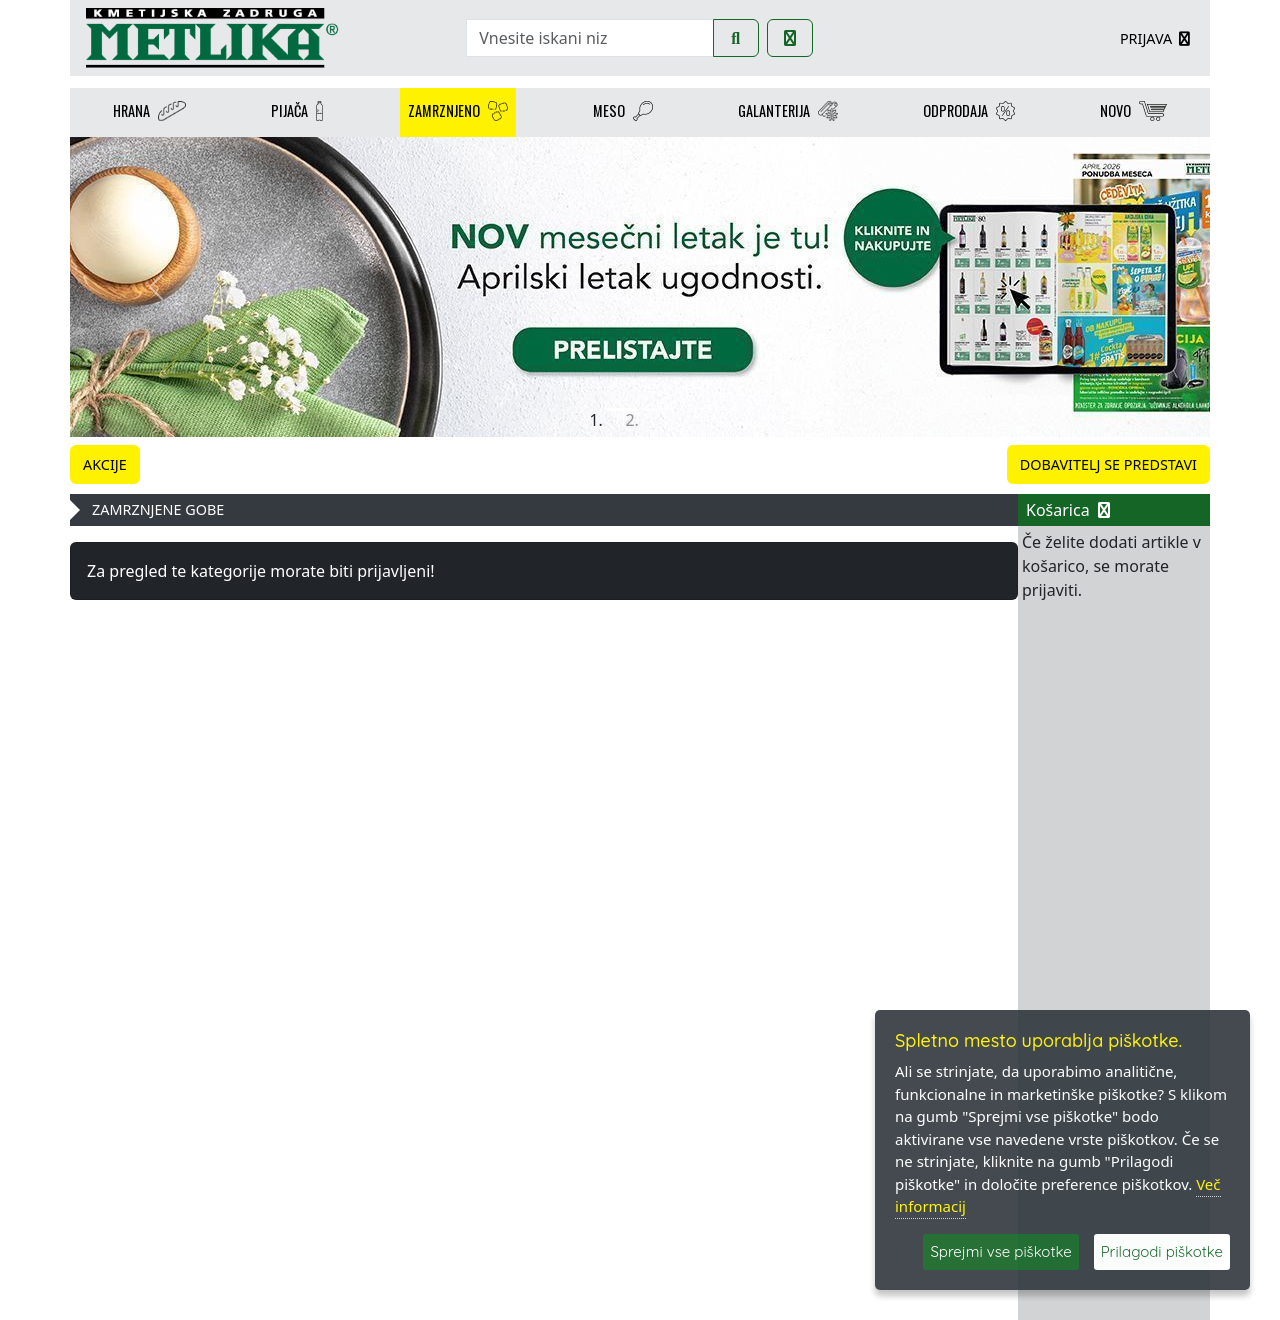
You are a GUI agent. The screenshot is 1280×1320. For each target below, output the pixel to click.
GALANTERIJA (788, 112)
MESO (623, 112)
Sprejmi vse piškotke (1000, 1251)
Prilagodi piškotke (1162, 1251)
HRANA (150, 112)
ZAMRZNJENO (458, 112)
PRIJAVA (1157, 38)
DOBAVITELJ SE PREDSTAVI (1108, 464)
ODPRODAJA (969, 112)
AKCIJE (105, 464)
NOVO (1133, 112)
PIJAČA (297, 112)
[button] (155, 287)
